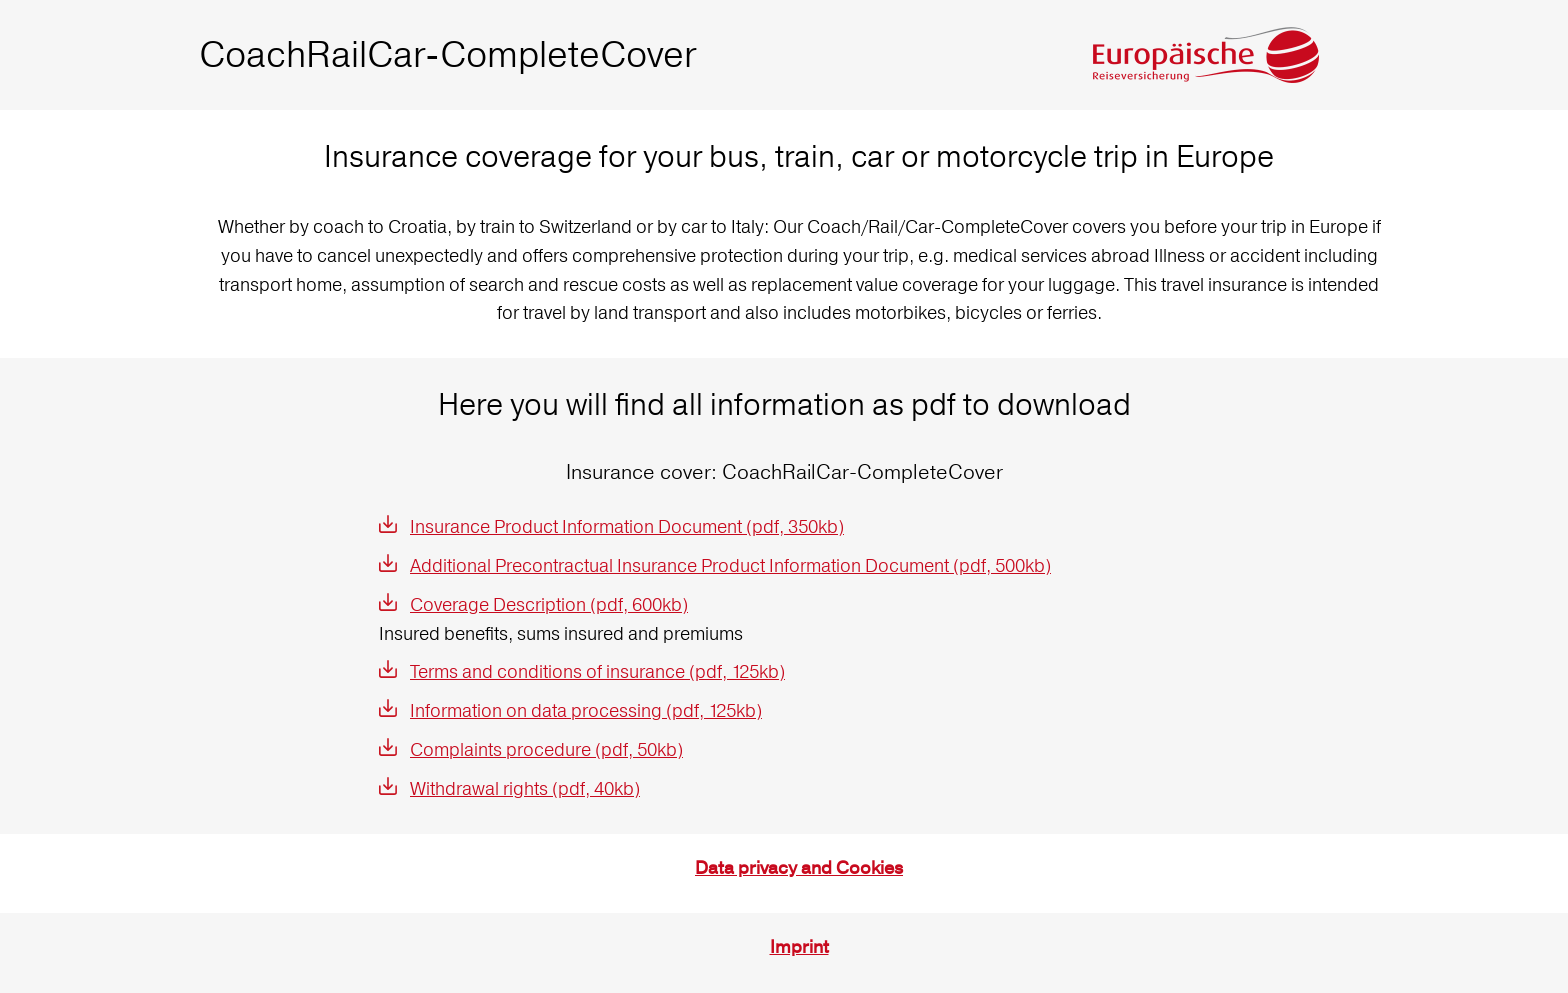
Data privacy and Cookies (799, 868)
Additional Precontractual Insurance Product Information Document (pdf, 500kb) (730, 565)
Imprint (799, 947)
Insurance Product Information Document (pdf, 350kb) (627, 526)
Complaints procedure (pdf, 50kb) (546, 749)
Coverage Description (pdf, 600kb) (549, 604)
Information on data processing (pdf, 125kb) (586, 710)
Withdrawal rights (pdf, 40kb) (525, 788)
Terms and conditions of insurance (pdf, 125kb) (597, 671)
